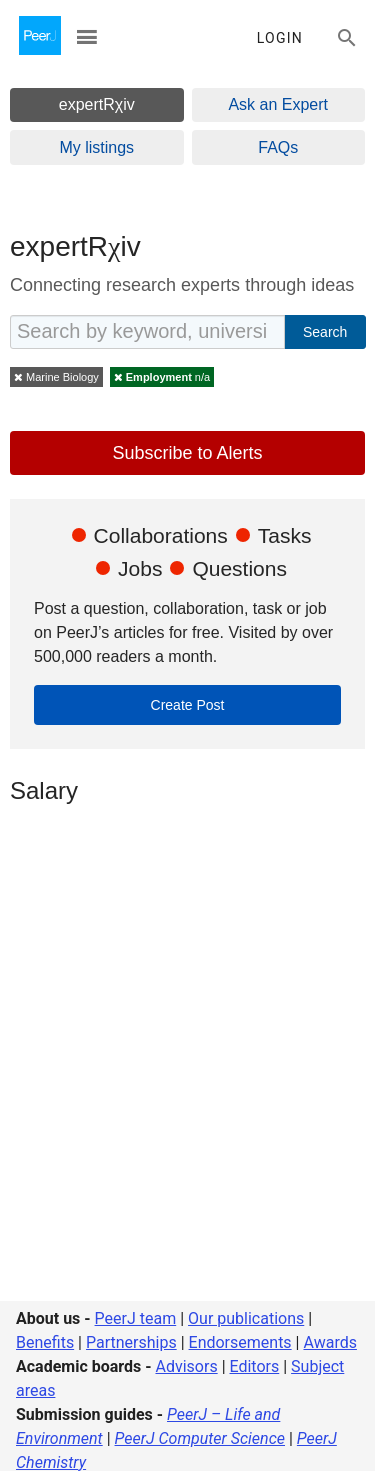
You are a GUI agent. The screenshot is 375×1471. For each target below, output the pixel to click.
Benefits (45, 1342)
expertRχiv (97, 104)
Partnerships (131, 1342)
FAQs (278, 147)
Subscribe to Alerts (187, 453)
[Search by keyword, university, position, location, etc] (147, 332)
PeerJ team (136, 1318)
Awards (329, 1342)
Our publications (246, 1318)
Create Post (188, 705)
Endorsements (240, 1342)
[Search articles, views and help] (347, 38)
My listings (96, 147)
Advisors (186, 1366)
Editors (255, 1366)
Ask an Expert (278, 104)
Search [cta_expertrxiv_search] (325, 332)
